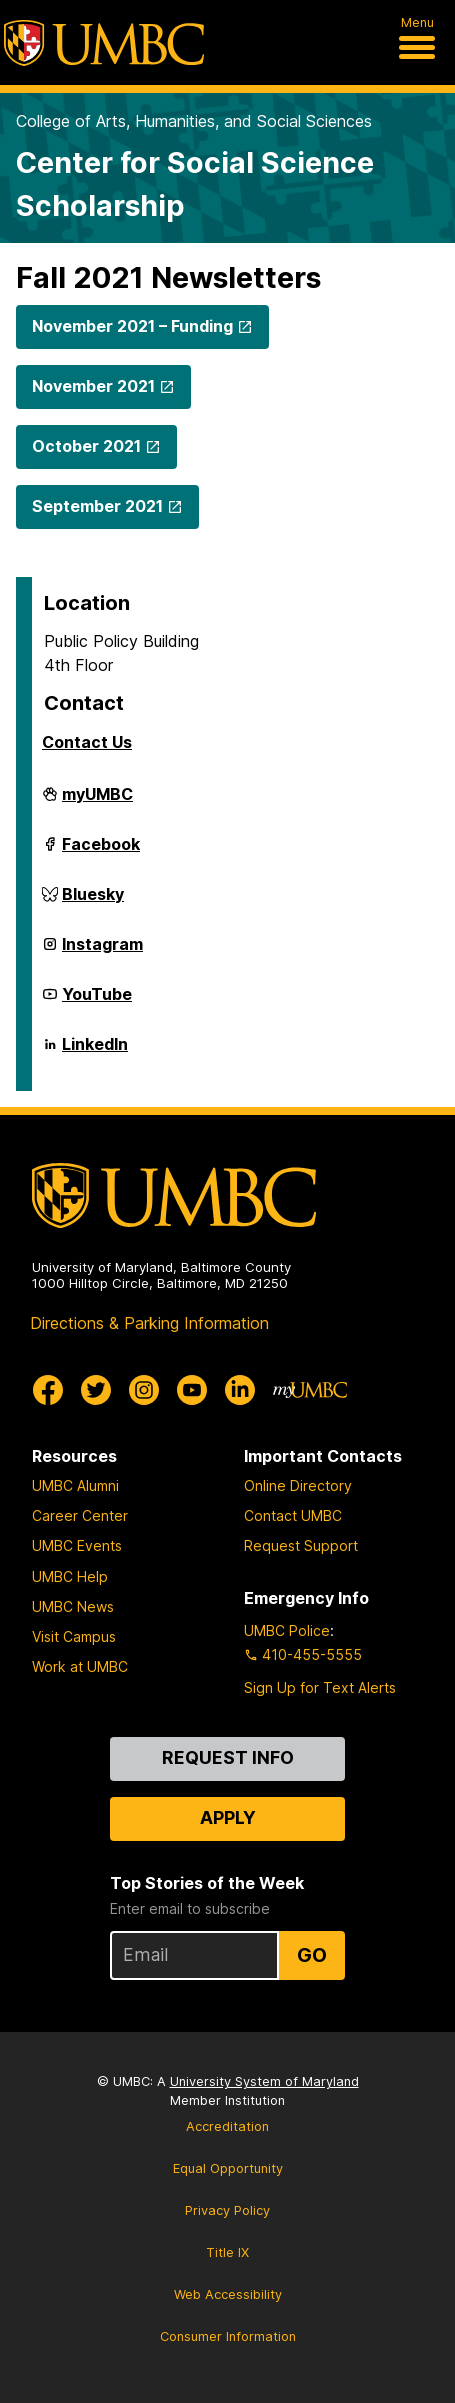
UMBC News (73, 1606)
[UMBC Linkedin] (240, 1390)
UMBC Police (287, 1630)
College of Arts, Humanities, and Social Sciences (194, 121)
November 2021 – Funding (132, 326)
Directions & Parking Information (149, 1323)
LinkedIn (95, 1052)
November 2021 (93, 386)
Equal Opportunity (228, 2168)
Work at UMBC (80, 1666)
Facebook (101, 852)
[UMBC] (104, 43)
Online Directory (298, 1485)
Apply (228, 1817)
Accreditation (227, 2126)
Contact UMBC (293, 1515)
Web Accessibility (228, 2294)
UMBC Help (70, 1576)
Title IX (227, 2252)
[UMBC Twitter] (96, 1390)
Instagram (102, 952)
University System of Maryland (264, 2081)
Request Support (301, 1545)
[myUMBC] (310, 1390)
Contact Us (87, 742)
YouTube (97, 1002)
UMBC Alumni (75, 1485)
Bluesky (93, 902)
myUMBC (97, 802)
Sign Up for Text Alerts (320, 1687)
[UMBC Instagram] (144, 1390)
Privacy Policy (227, 2210)
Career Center (80, 1515)
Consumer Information (228, 2336)
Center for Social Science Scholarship (195, 184)
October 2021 (86, 446)
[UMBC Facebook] (48, 1390)
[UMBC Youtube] (192, 1390)
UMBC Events (77, 1545)
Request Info (228, 1757)
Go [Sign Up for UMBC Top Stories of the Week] (312, 1955)
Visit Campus (74, 1636)
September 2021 (97, 506)
